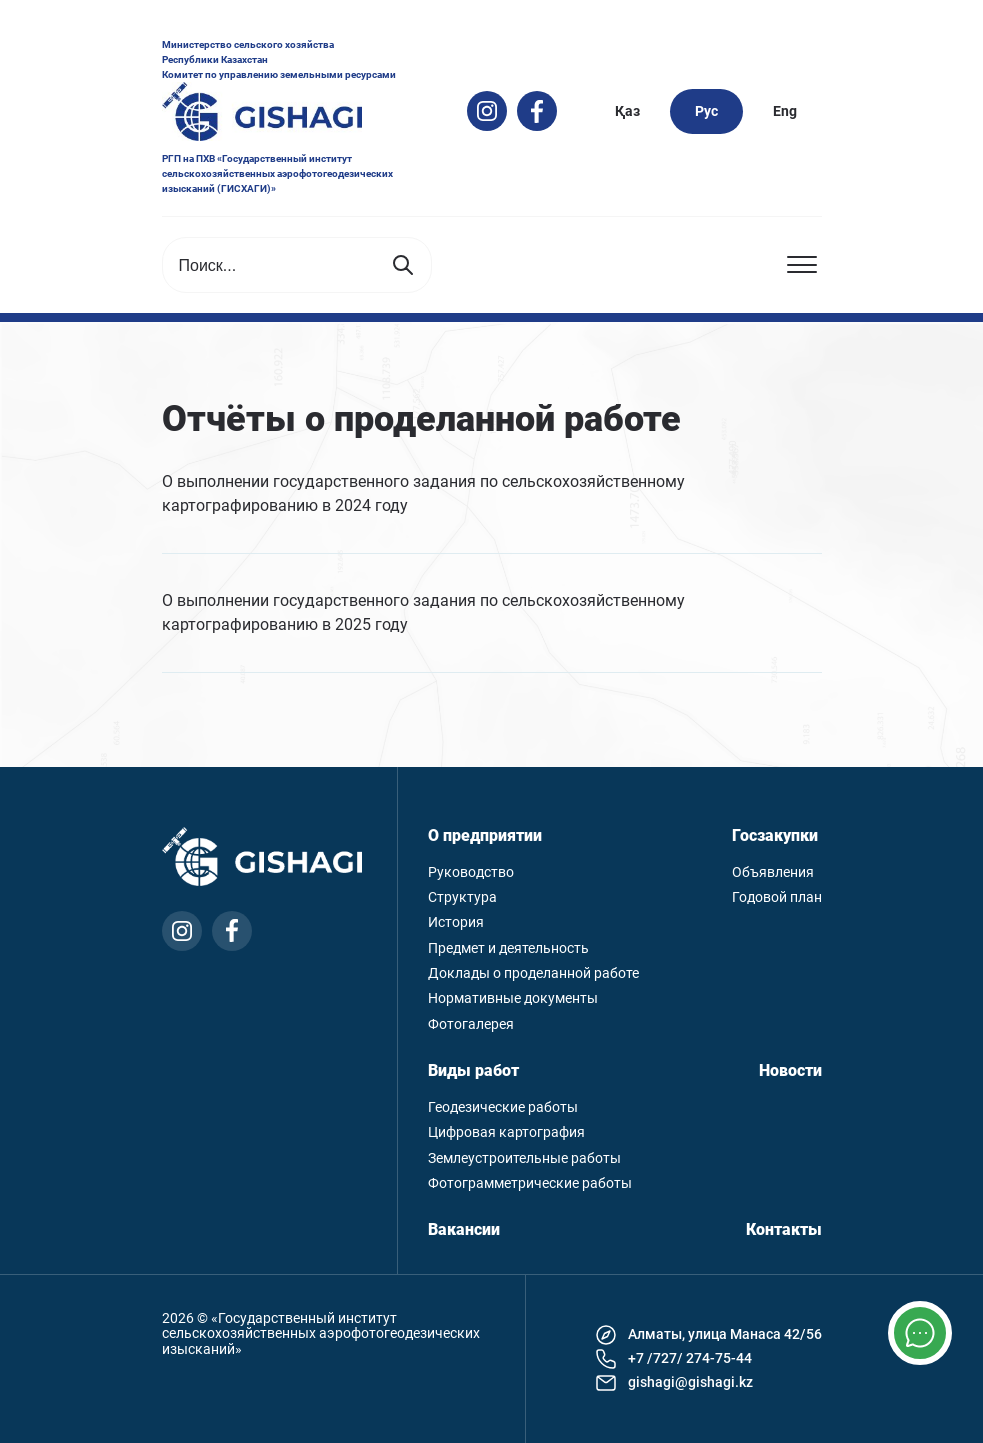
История (456, 922)
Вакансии (464, 1230)
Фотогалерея (471, 1024)
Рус (706, 111)
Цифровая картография (506, 1132)
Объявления (773, 872)
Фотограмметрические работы (530, 1183)
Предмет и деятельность (508, 948)
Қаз (627, 111)
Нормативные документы (513, 998)
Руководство (471, 872)
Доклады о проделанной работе (533, 973)
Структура (462, 897)
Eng (785, 111)
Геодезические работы (503, 1107)
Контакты (784, 1230)
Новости (790, 1071)
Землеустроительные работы (524, 1158)
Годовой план (777, 897)
